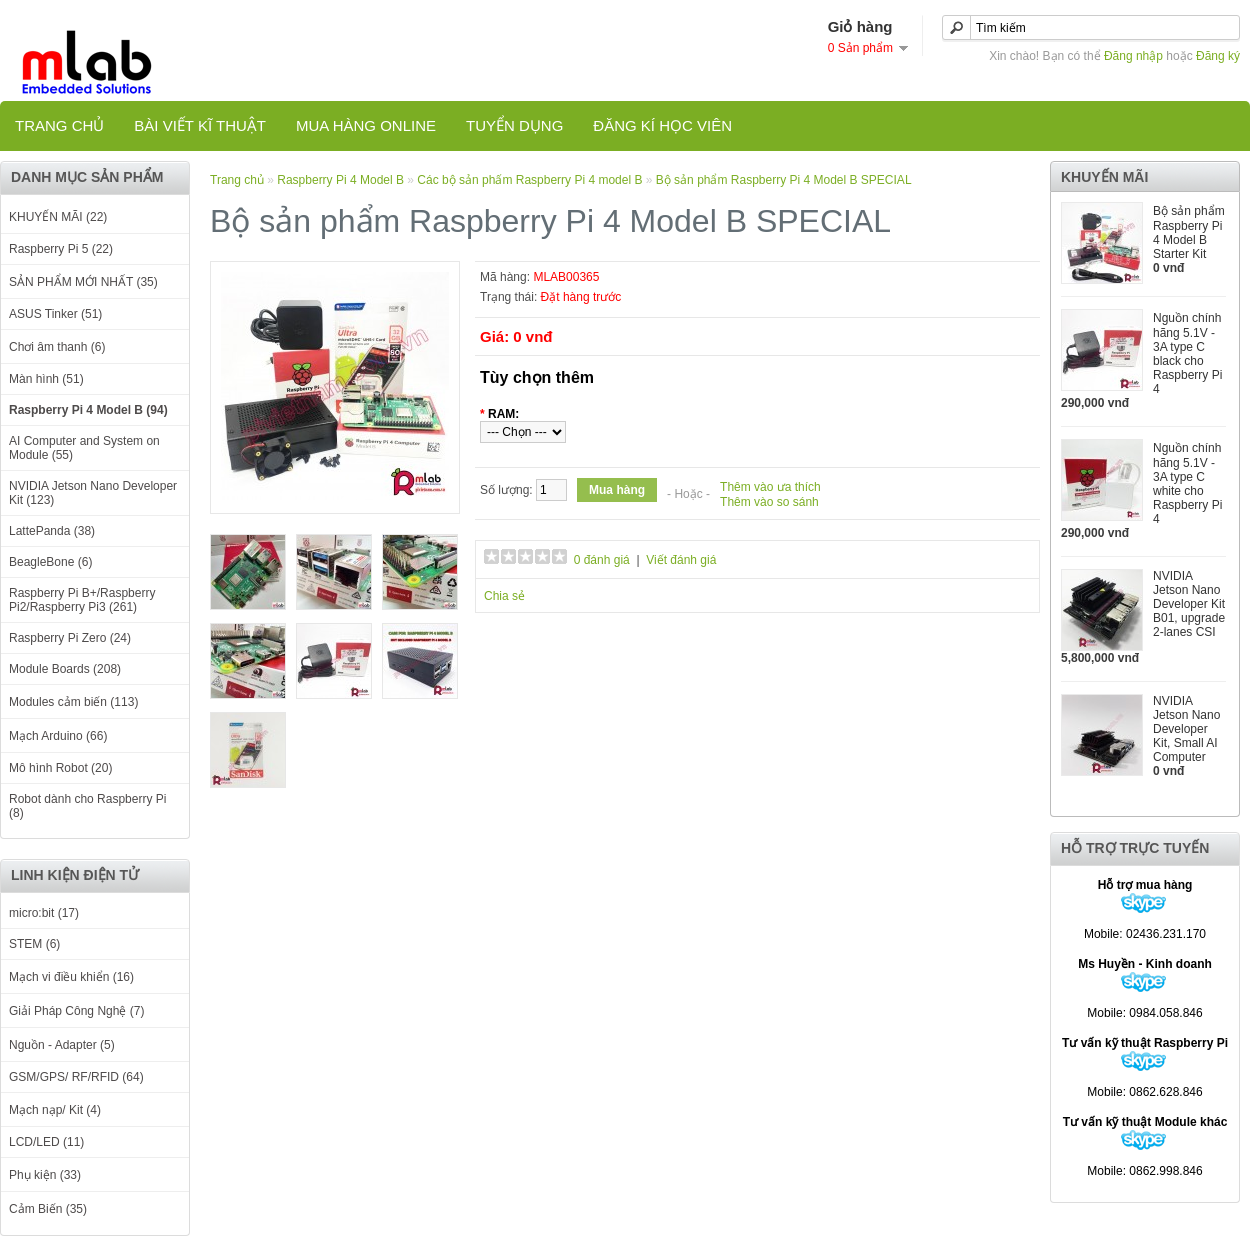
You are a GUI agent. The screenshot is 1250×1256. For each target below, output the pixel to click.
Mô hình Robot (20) (60, 768)
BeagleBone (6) (50, 562)
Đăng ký (1218, 56)
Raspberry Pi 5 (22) (61, 249)
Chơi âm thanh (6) (57, 347)
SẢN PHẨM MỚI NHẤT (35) (83, 282)
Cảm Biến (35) (48, 1209)
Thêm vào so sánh (769, 502)
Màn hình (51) (46, 379)
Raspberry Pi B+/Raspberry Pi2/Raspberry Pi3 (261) (82, 600)
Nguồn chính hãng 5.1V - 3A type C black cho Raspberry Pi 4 (1187, 353)
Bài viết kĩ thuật (200, 125)
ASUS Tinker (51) (55, 314)
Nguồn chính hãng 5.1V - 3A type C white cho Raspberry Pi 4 (1187, 483)
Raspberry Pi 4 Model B (342, 180)
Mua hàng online (366, 125)
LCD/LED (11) (46, 1142)
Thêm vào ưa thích (770, 487)
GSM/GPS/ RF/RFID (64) (76, 1077)
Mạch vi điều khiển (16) (71, 977)
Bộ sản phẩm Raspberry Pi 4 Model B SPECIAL (784, 180)
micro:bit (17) (44, 913)
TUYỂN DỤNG (514, 125)
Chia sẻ (504, 596)
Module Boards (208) (65, 669)
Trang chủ (59, 125)
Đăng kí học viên (662, 125)
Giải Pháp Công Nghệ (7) (76, 1011)
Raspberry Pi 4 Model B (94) (88, 410)
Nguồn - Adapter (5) (62, 1045)
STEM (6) (34, 944)
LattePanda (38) (52, 531)
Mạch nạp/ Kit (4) (55, 1110)
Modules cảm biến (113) (73, 702)
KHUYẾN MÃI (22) (58, 217)
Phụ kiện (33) (45, 1175)
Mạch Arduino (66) (58, 736)
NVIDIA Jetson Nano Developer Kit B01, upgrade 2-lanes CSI (1189, 604)
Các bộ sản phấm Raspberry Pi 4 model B (529, 180)
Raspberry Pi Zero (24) (70, 638)
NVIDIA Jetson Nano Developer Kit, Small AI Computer (1186, 729)
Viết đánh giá (681, 560)
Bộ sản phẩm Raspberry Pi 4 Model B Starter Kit (1189, 232)
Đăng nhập (1133, 56)
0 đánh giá (602, 560)
